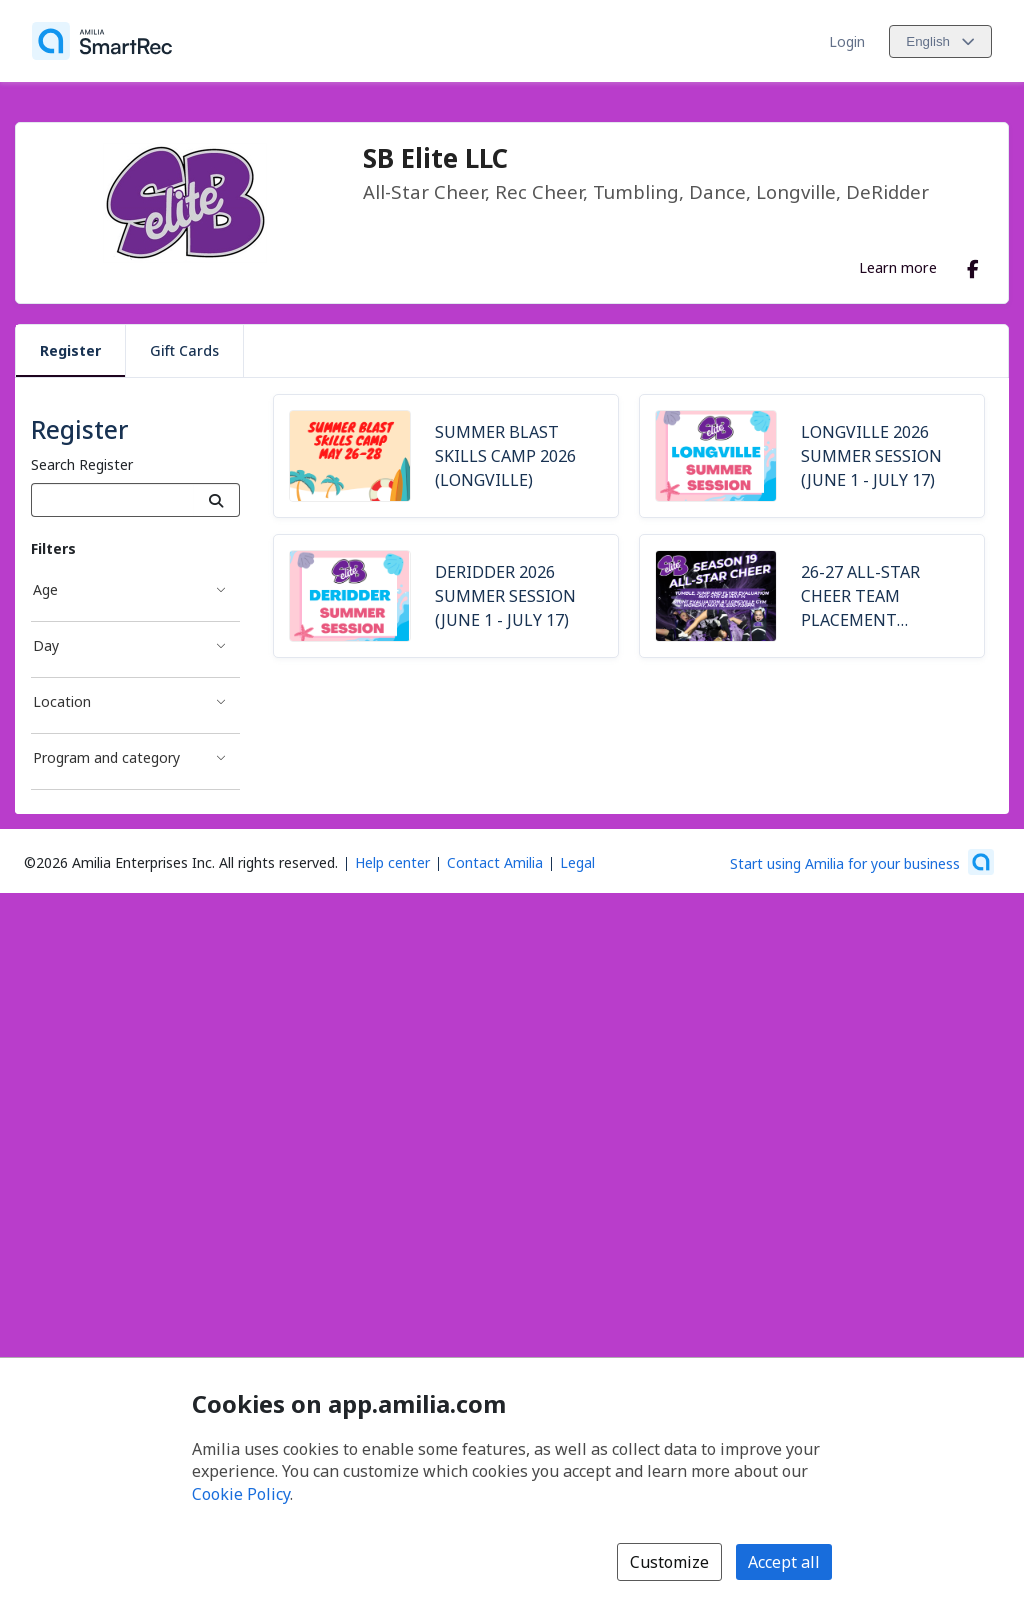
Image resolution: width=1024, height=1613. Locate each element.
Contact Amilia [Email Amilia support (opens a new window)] (495, 862)
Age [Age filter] (45, 589)
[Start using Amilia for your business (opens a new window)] (862, 862)
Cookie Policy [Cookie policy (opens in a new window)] (241, 1494)
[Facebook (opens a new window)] (973, 265)
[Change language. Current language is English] (940, 41)
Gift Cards (184, 350)
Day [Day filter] (46, 645)
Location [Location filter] (62, 701)
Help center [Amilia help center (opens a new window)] (392, 862)
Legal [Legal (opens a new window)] (577, 862)
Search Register (82, 464)
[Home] (102, 41)
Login (847, 41)
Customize (669, 1562)
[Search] (216, 500)
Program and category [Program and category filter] (106, 757)
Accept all (784, 1562)
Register (70, 350)
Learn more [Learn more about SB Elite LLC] (898, 267)
